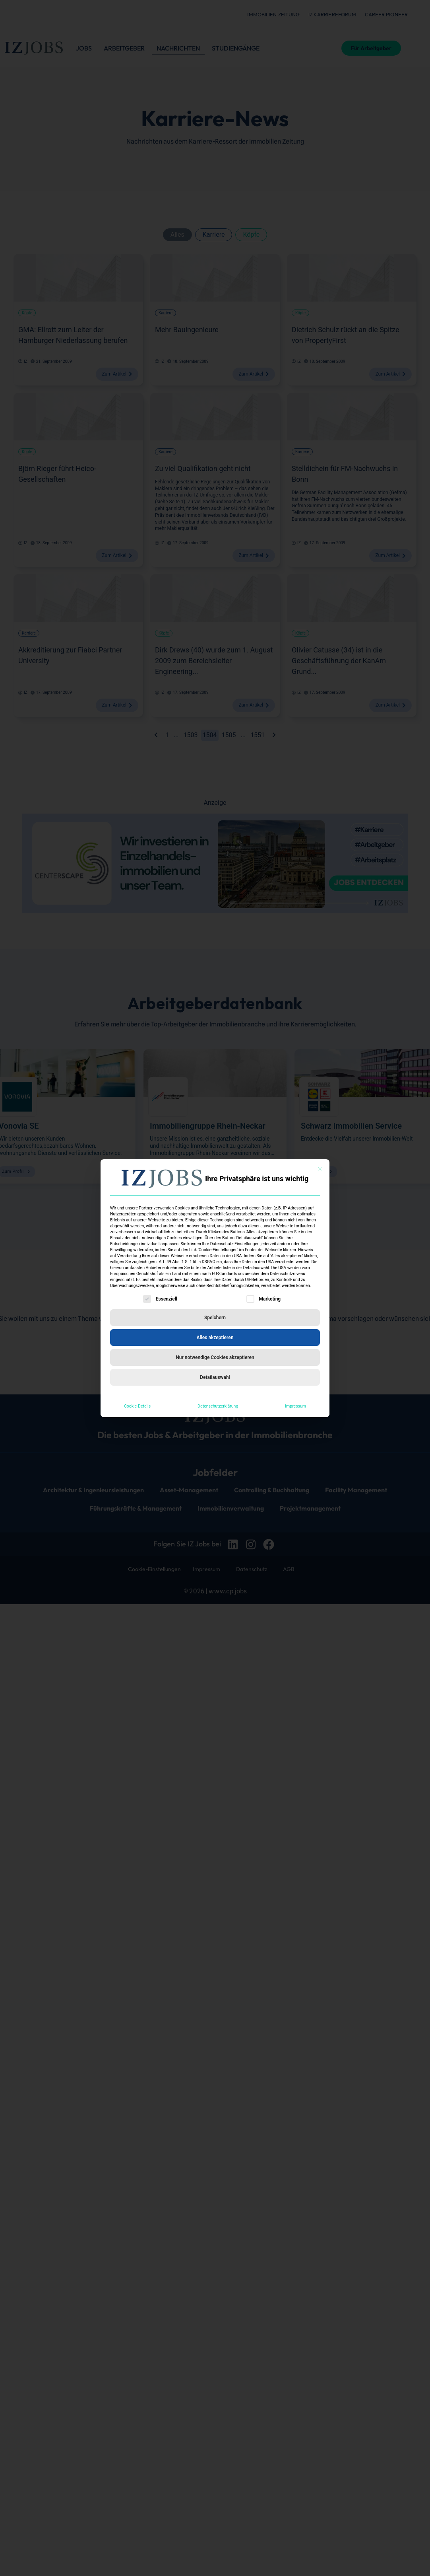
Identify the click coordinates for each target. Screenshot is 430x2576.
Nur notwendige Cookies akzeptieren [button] (215, 1357)
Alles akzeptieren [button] (215, 1337)
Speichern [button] (215, 1317)
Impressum (295, 1406)
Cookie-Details (137, 1406)
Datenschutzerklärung (218, 1406)
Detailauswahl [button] (215, 1377)
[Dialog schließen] (320, 1168)
